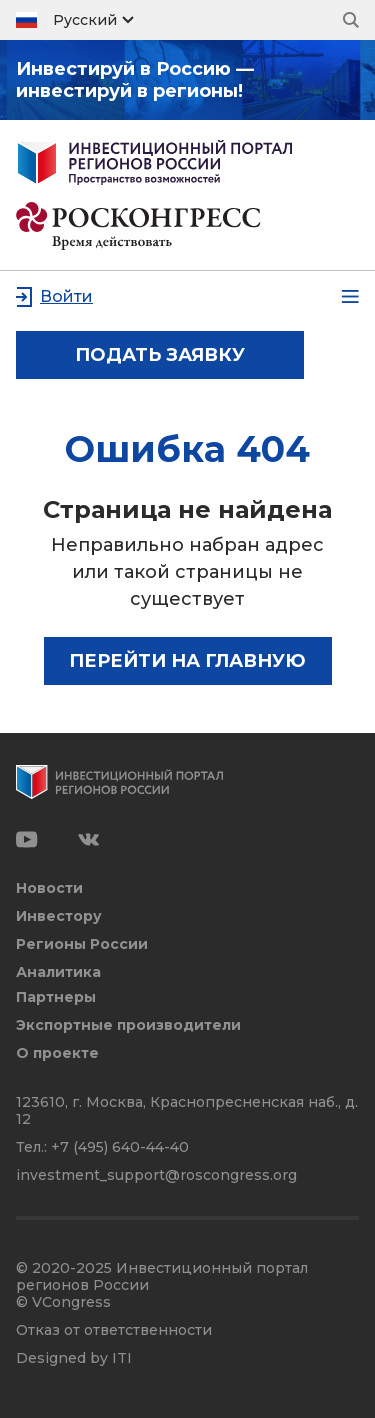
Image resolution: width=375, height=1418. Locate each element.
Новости (49, 888)
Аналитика (58, 972)
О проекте (57, 1053)
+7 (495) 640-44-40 (120, 1147)
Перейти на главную (187, 661)
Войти (66, 296)
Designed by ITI (74, 1358)
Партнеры (56, 997)
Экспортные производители (128, 1025)
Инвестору (59, 916)
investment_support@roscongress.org (156, 1175)
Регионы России (82, 944)
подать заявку (160, 355)
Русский (85, 20)
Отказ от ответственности (114, 1330)
